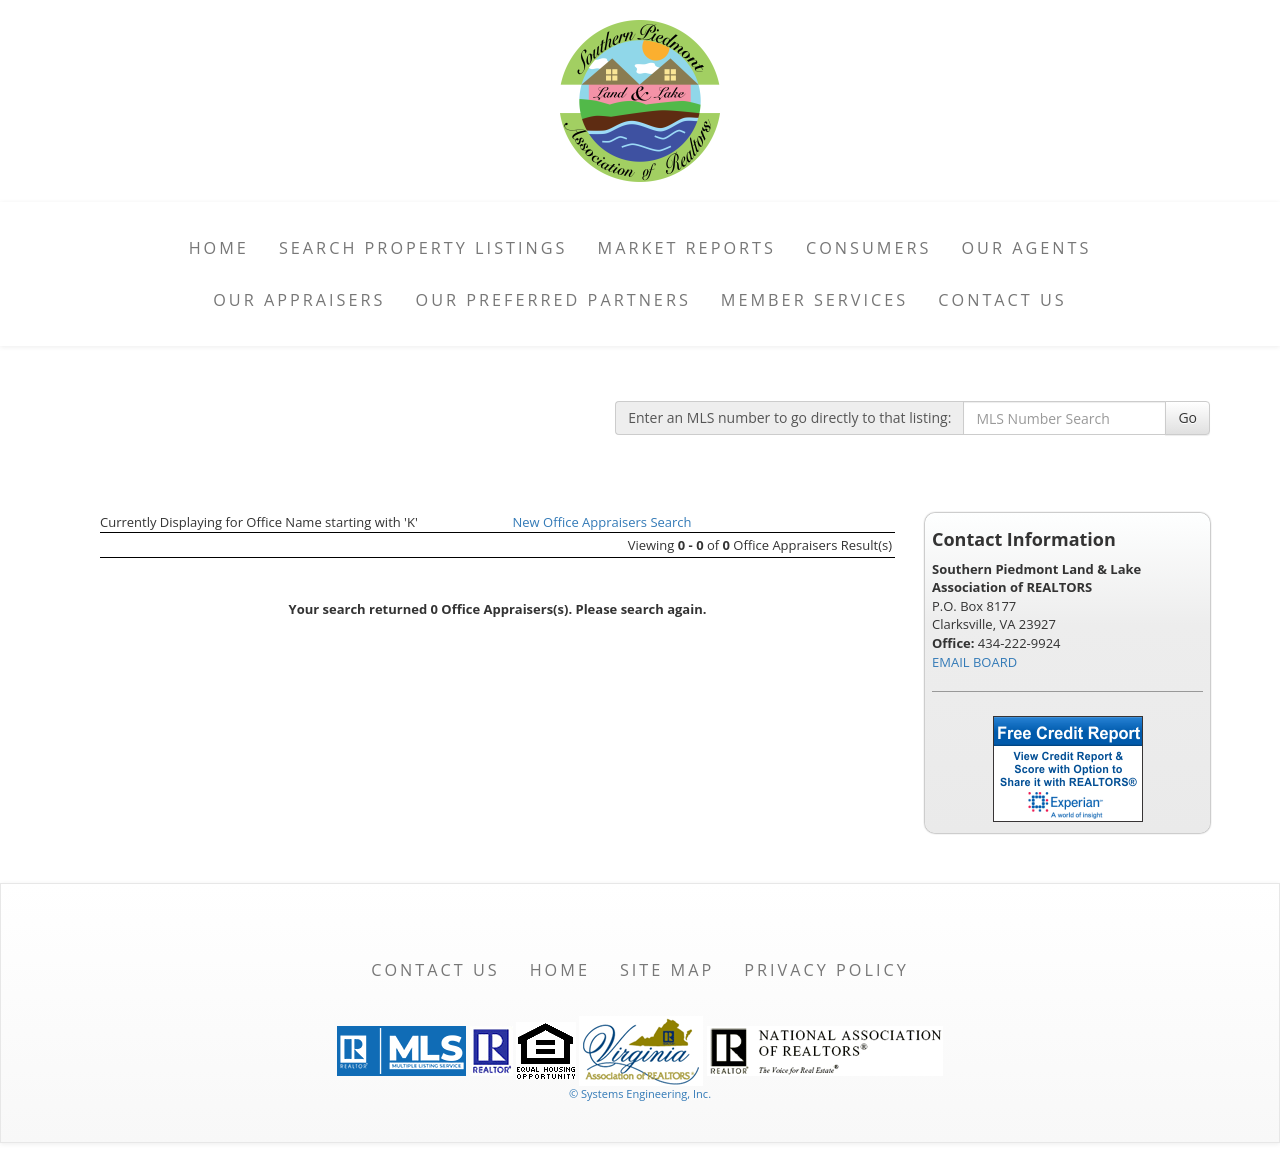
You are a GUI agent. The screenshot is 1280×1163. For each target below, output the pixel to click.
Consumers (868, 248)
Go (1187, 417)
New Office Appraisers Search (602, 522)
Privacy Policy (826, 970)
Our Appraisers (299, 300)
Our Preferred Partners (553, 300)
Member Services (814, 300)
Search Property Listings (423, 248)
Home (219, 248)
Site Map (667, 970)
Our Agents (1026, 248)
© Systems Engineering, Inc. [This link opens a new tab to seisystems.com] (640, 1093)
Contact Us (1002, 300)
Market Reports (687, 248)
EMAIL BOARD (974, 662)
